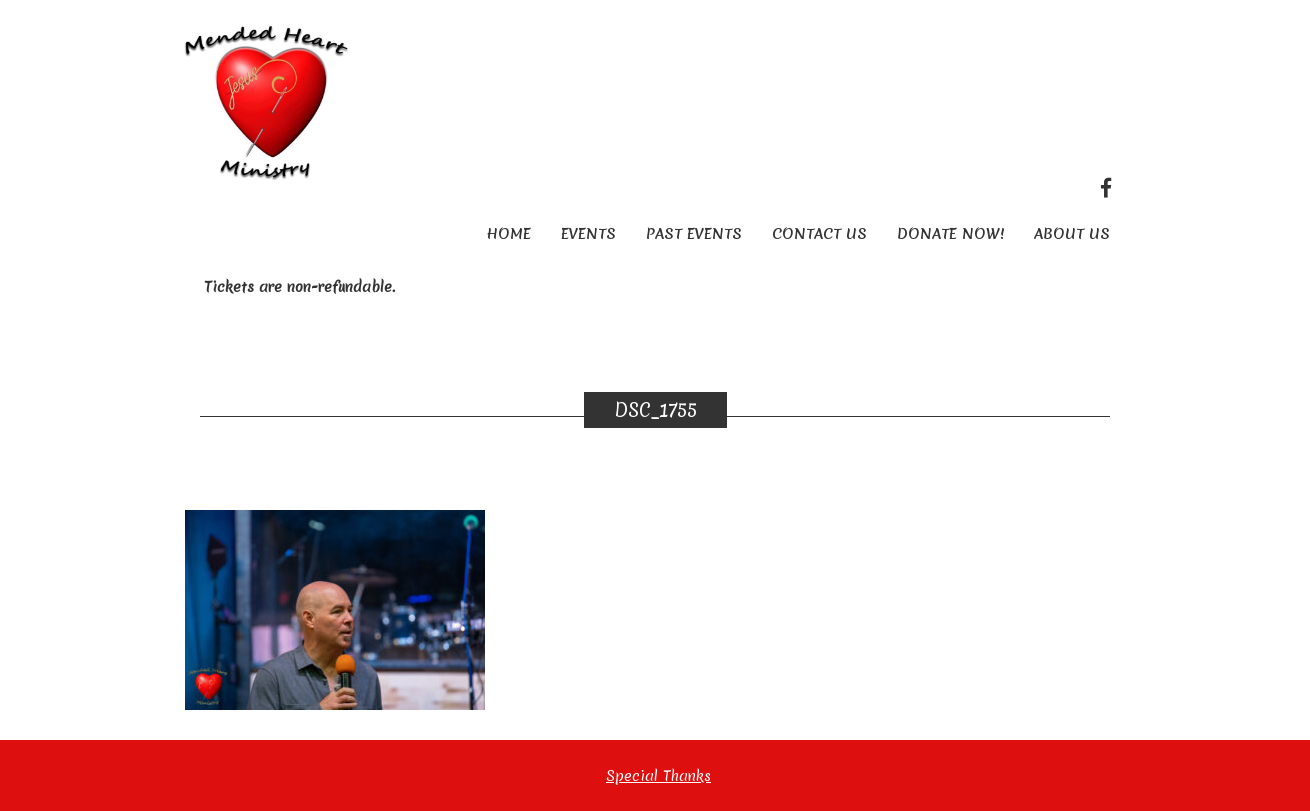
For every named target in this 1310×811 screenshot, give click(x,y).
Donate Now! (950, 234)
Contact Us (819, 234)
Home (508, 234)
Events (588, 234)
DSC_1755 (655, 410)
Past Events (694, 234)
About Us (1072, 234)
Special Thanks (658, 776)
